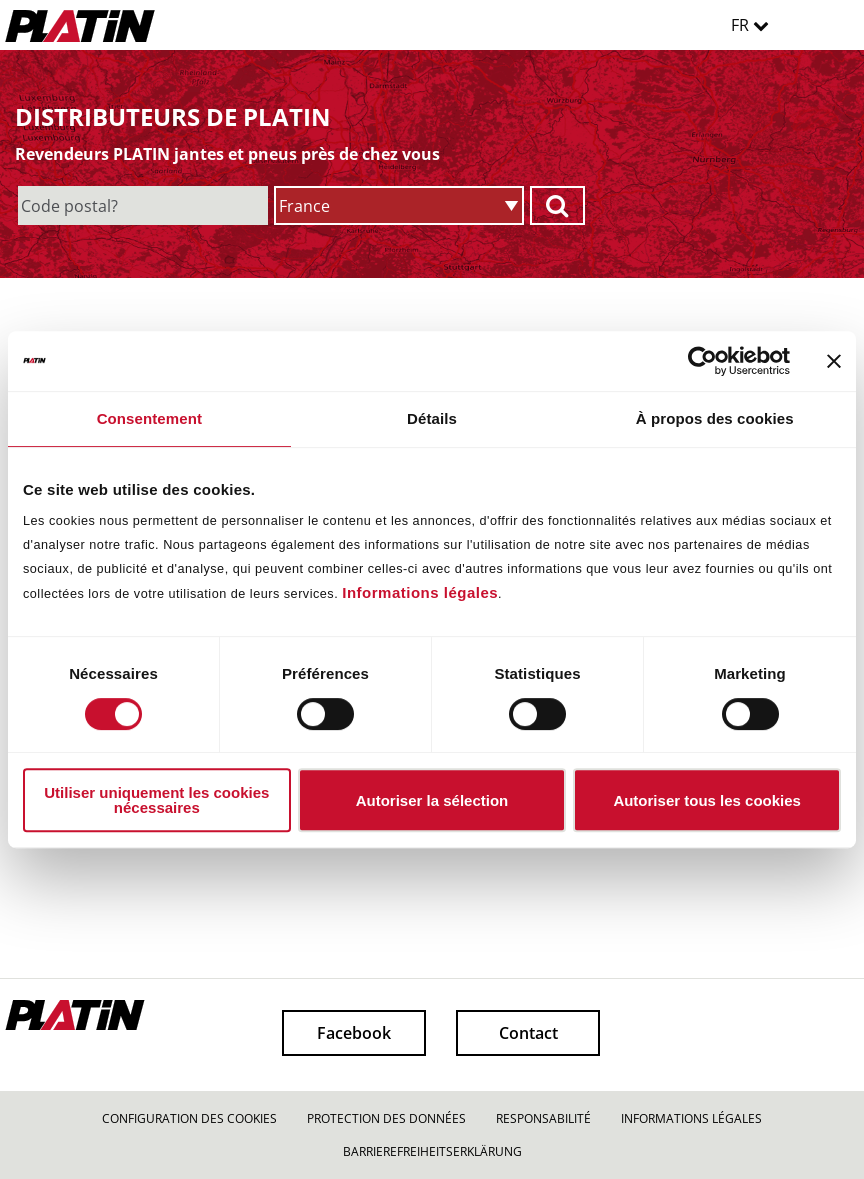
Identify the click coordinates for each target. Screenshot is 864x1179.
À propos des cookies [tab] (715, 418)
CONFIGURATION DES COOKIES (189, 1118)
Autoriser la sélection (432, 800)
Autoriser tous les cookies (707, 800)
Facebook (354, 1033)
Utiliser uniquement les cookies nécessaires (156, 800)
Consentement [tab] (149, 418)
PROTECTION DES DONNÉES (386, 1118)
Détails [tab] (432, 418)
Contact (528, 1033)
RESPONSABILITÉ (543, 1118)
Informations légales (420, 592)
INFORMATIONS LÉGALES (691, 1118)
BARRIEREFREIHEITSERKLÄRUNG (432, 1151)
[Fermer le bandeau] (834, 361)
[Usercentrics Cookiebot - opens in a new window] (702, 361)
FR (750, 25)
